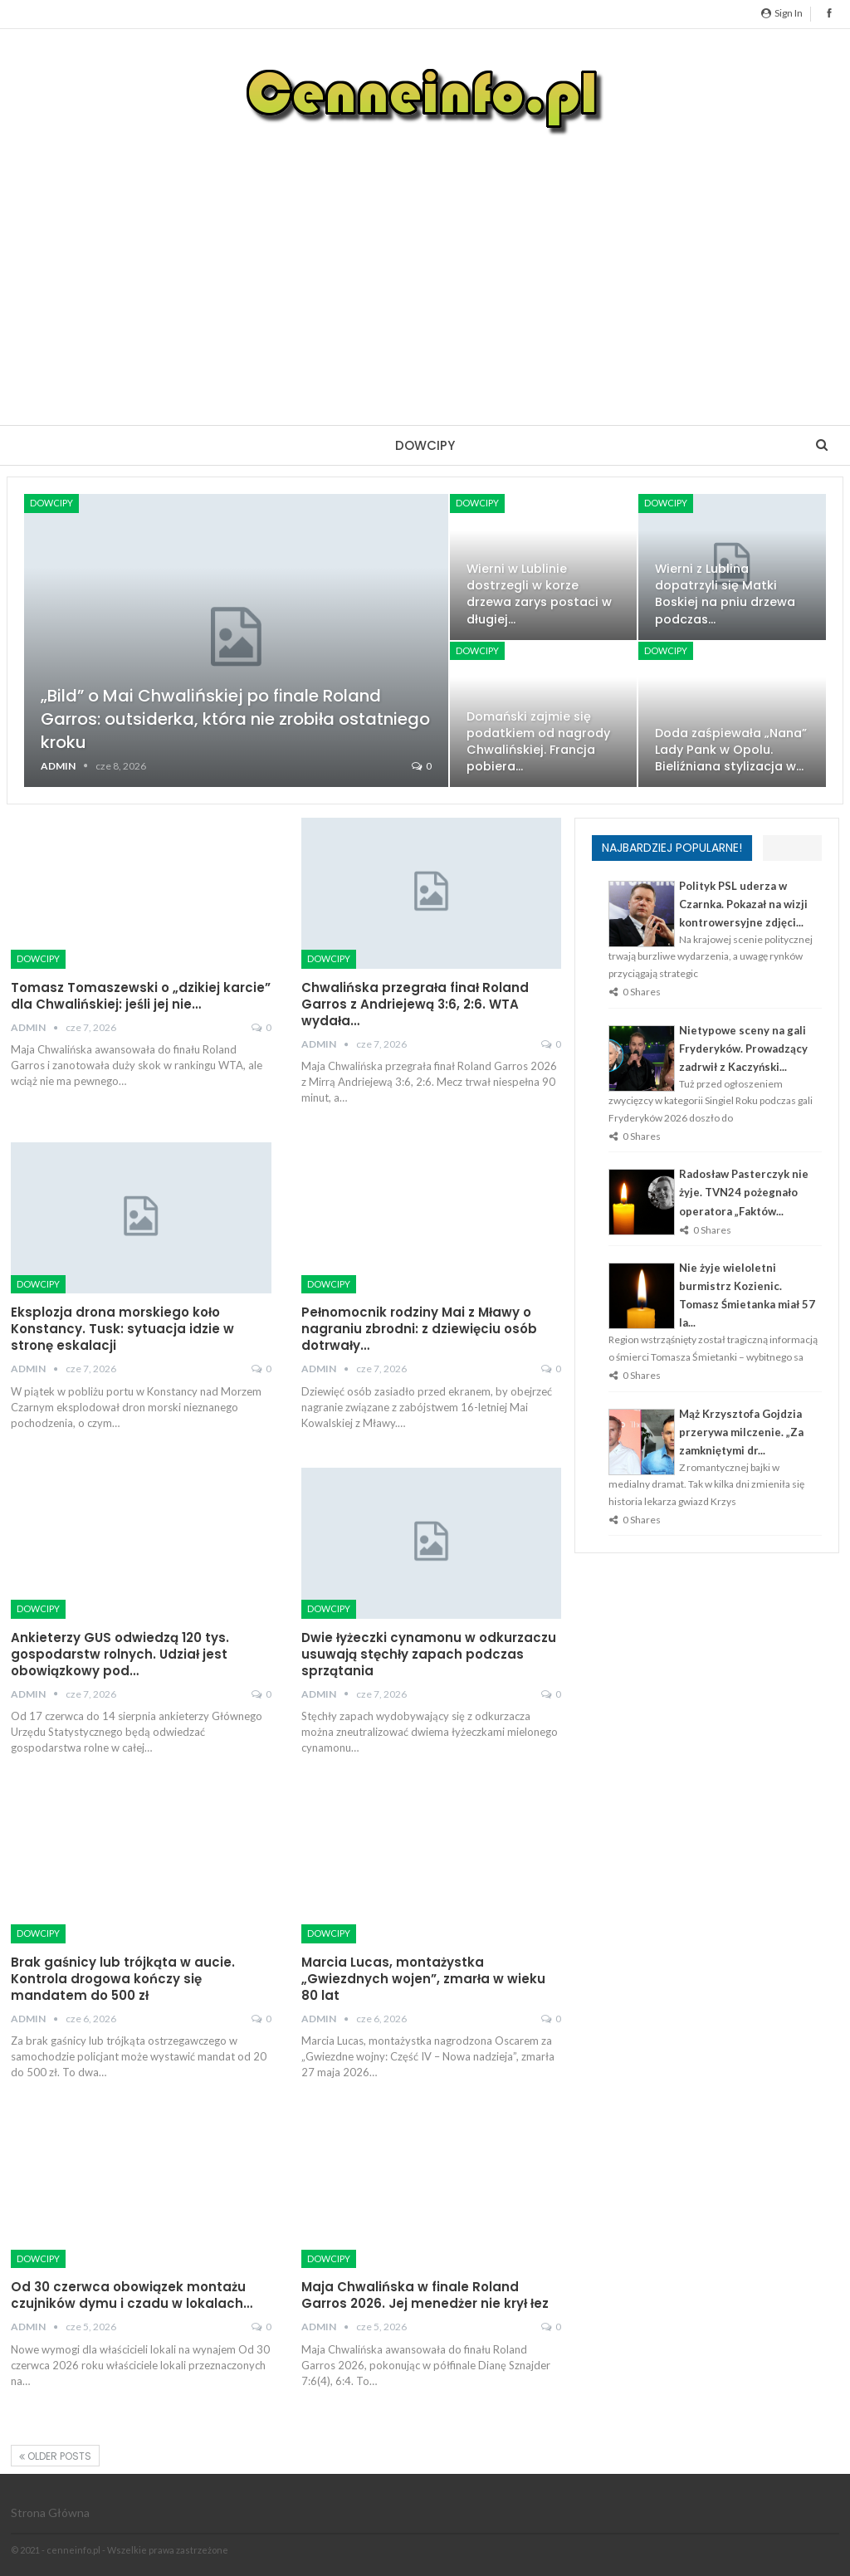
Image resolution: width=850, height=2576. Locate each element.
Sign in (782, 13)
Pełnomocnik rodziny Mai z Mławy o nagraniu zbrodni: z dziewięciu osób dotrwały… (419, 1328)
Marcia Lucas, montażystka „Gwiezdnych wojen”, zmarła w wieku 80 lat (423, 1978)
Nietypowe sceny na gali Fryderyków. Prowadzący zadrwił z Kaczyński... (743, 1048)
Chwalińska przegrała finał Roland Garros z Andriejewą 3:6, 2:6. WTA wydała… (415, 1004)
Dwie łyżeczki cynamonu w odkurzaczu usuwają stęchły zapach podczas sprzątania (428, 1654)
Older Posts (55, 2456)
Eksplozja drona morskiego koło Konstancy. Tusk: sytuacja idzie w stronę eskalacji (122, 1328)
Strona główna (50, 2512)
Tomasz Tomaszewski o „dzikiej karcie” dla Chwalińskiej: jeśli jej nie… (141, 996)
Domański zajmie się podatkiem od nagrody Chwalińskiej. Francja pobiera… (538, 741)
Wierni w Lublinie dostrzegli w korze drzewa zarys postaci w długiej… (539, 593)
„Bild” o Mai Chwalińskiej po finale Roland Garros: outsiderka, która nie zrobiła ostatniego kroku (235, 719)
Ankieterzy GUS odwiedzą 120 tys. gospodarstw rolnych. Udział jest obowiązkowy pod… (120, 1654)
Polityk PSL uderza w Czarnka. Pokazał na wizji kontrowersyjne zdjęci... (743, 904)
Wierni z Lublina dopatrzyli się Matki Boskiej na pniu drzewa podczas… (725, 593)
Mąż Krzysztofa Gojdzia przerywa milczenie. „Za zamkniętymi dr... (741, 1432)
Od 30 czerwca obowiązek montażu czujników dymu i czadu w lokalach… (131, 2295)
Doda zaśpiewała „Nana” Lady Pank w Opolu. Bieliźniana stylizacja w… (731, 750)
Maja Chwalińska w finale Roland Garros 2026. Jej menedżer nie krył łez (425, 2295)
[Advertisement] (425, 267)
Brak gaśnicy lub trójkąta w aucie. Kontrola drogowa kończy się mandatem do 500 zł (123, 1978)
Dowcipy (425, 445)
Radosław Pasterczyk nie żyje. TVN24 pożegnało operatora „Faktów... (743, 1192)
